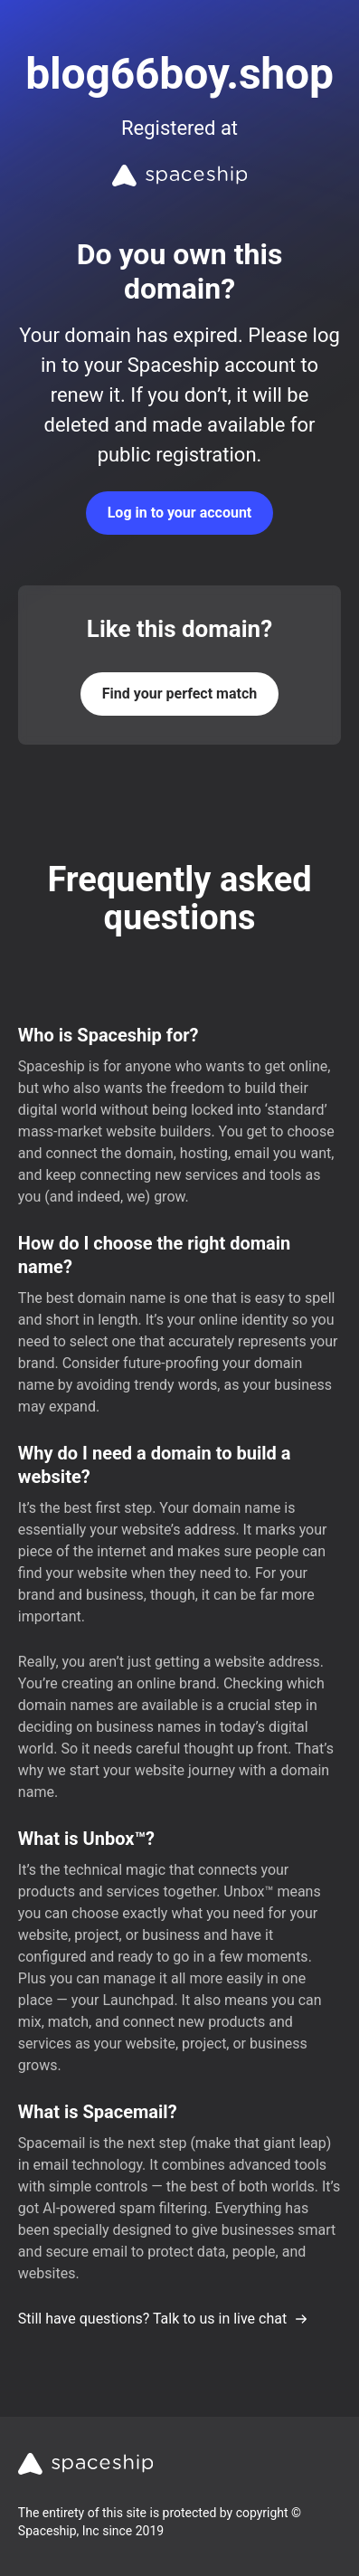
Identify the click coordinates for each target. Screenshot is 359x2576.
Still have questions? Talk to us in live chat (163, 2318)
